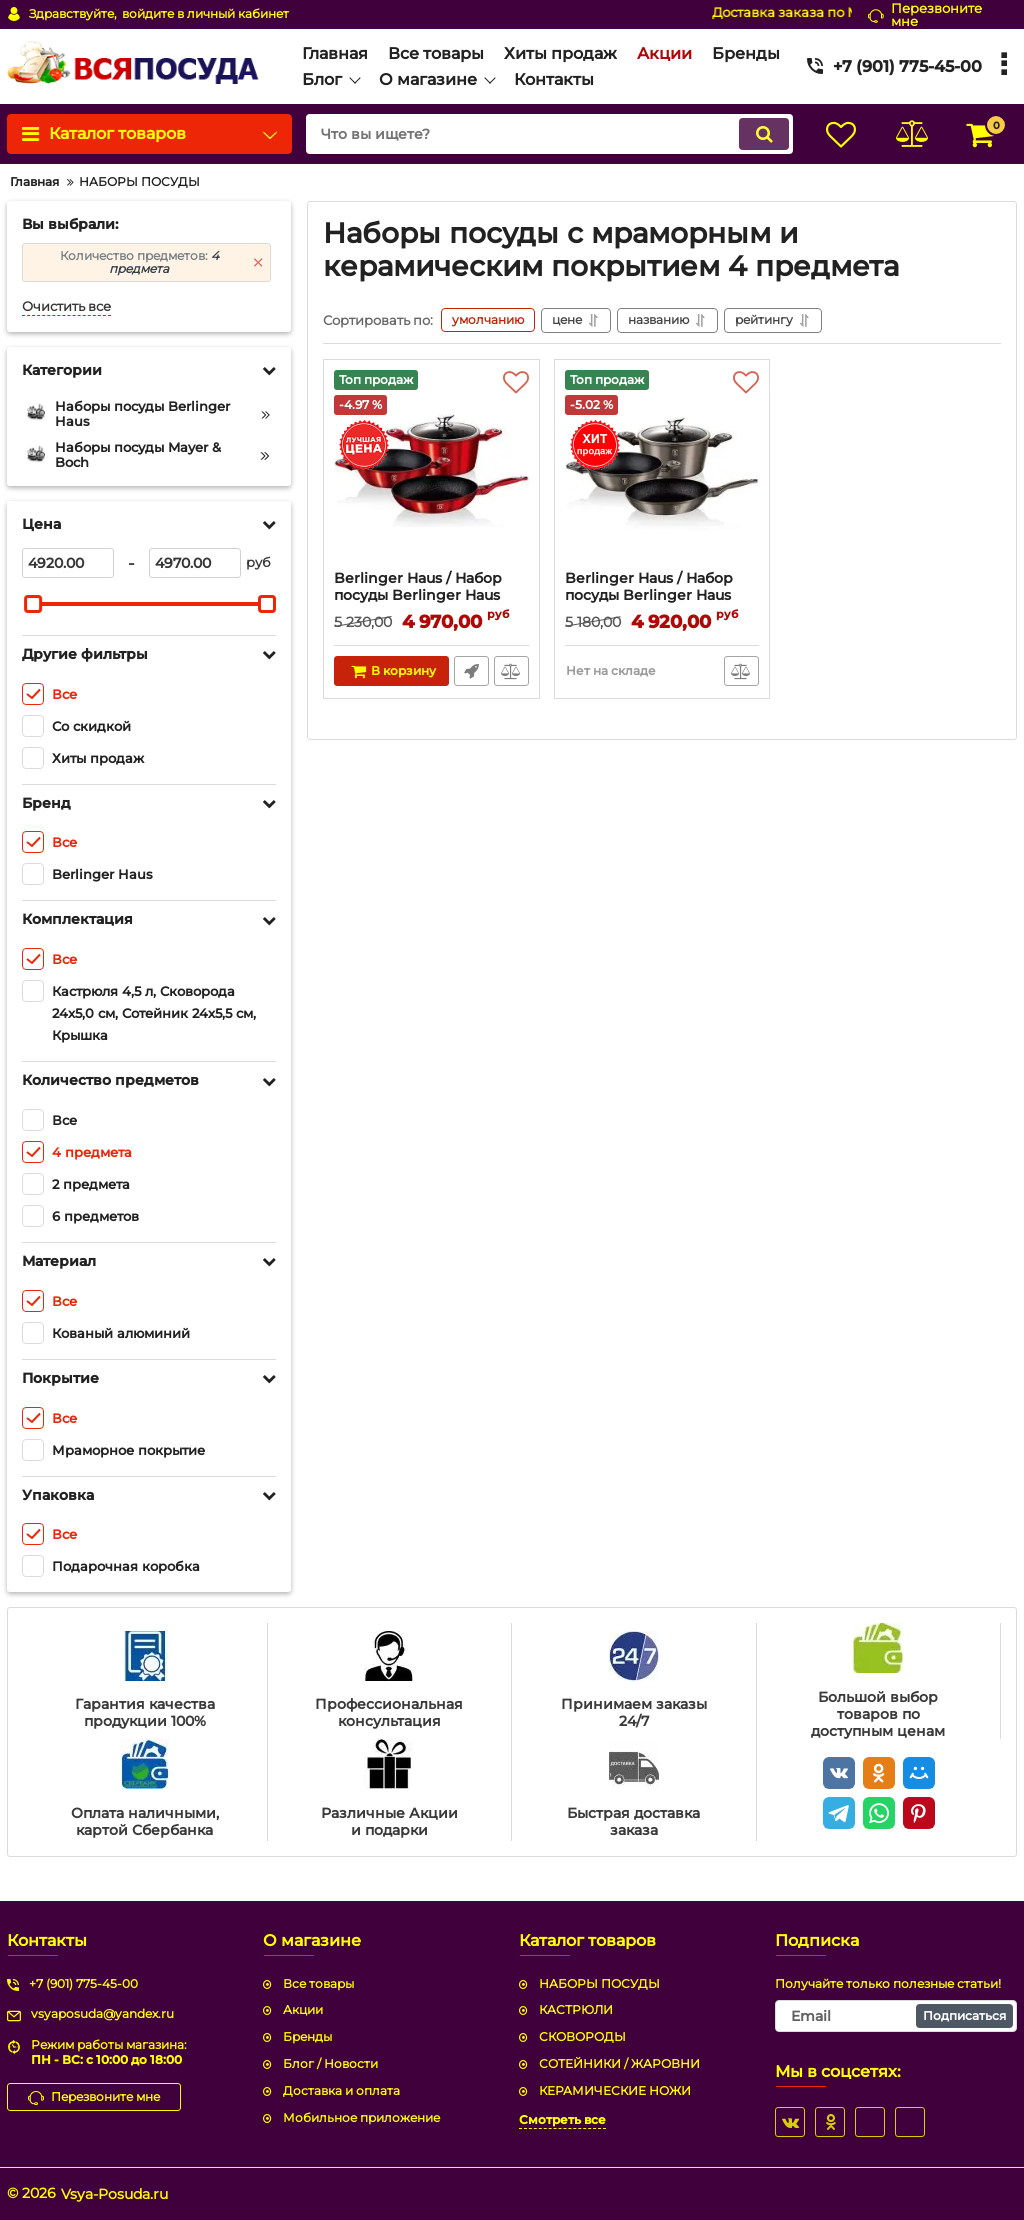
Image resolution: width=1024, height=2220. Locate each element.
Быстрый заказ (471, 671)
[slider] (33, 604)
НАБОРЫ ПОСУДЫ (599, 1983)
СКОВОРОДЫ (582, 2036)
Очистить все (66, 306)
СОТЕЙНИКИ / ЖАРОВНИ (619, 2063)
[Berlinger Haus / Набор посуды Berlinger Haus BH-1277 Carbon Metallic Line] (662, 470)
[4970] (195, 563)
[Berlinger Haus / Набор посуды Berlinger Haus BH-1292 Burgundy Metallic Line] (431, 470)
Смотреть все (562, 2119)
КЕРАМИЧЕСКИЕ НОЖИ (615, 2090)
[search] (549, 134)
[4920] (68, 563)
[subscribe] (896, 2016)
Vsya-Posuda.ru (114, 2194)
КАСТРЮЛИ (576, 2009)
